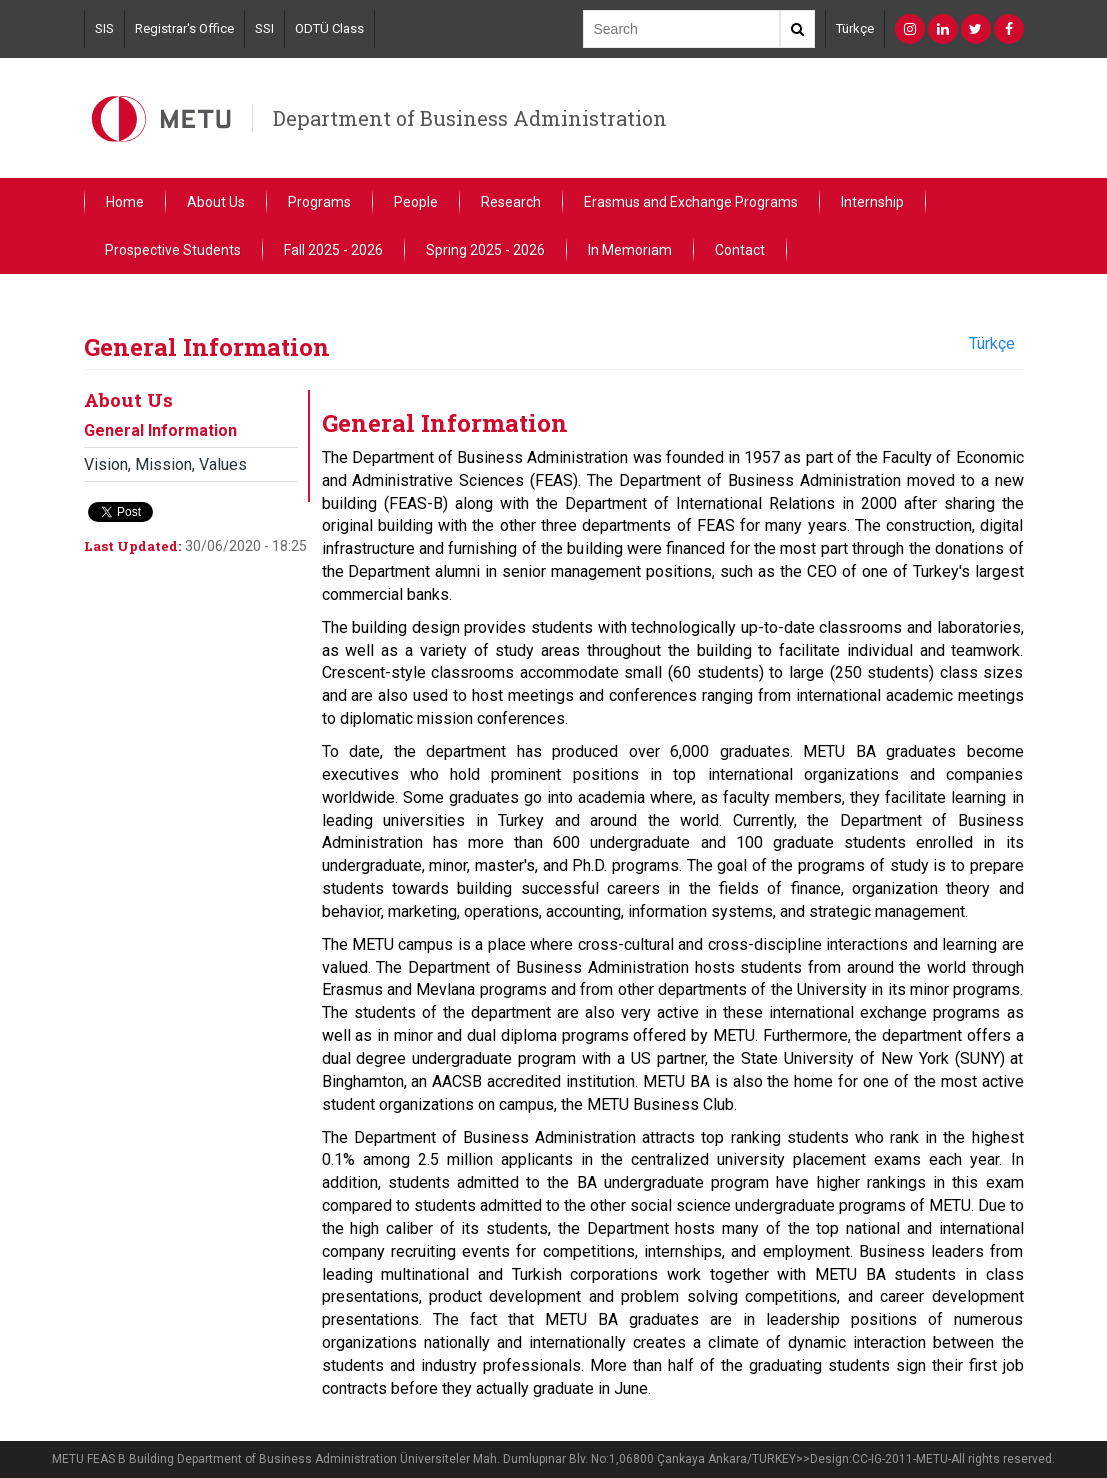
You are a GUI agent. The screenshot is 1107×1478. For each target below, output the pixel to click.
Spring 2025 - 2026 (485, 250)
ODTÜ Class (329, 28)
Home (125, 202)
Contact (740, 250)
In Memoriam (630, 250)
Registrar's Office (184, 28)
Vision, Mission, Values (165, 464)
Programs (319, 202)
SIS (104, 28)
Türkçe (855, 28)
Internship (872, 202)
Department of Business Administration (470, 118)
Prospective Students (173, 250)
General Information (160, 430)
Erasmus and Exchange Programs (691, 202)
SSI (264, 28)
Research (511, 202)
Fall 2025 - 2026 (333, 250)
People (416, 202)
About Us (216, 202)
